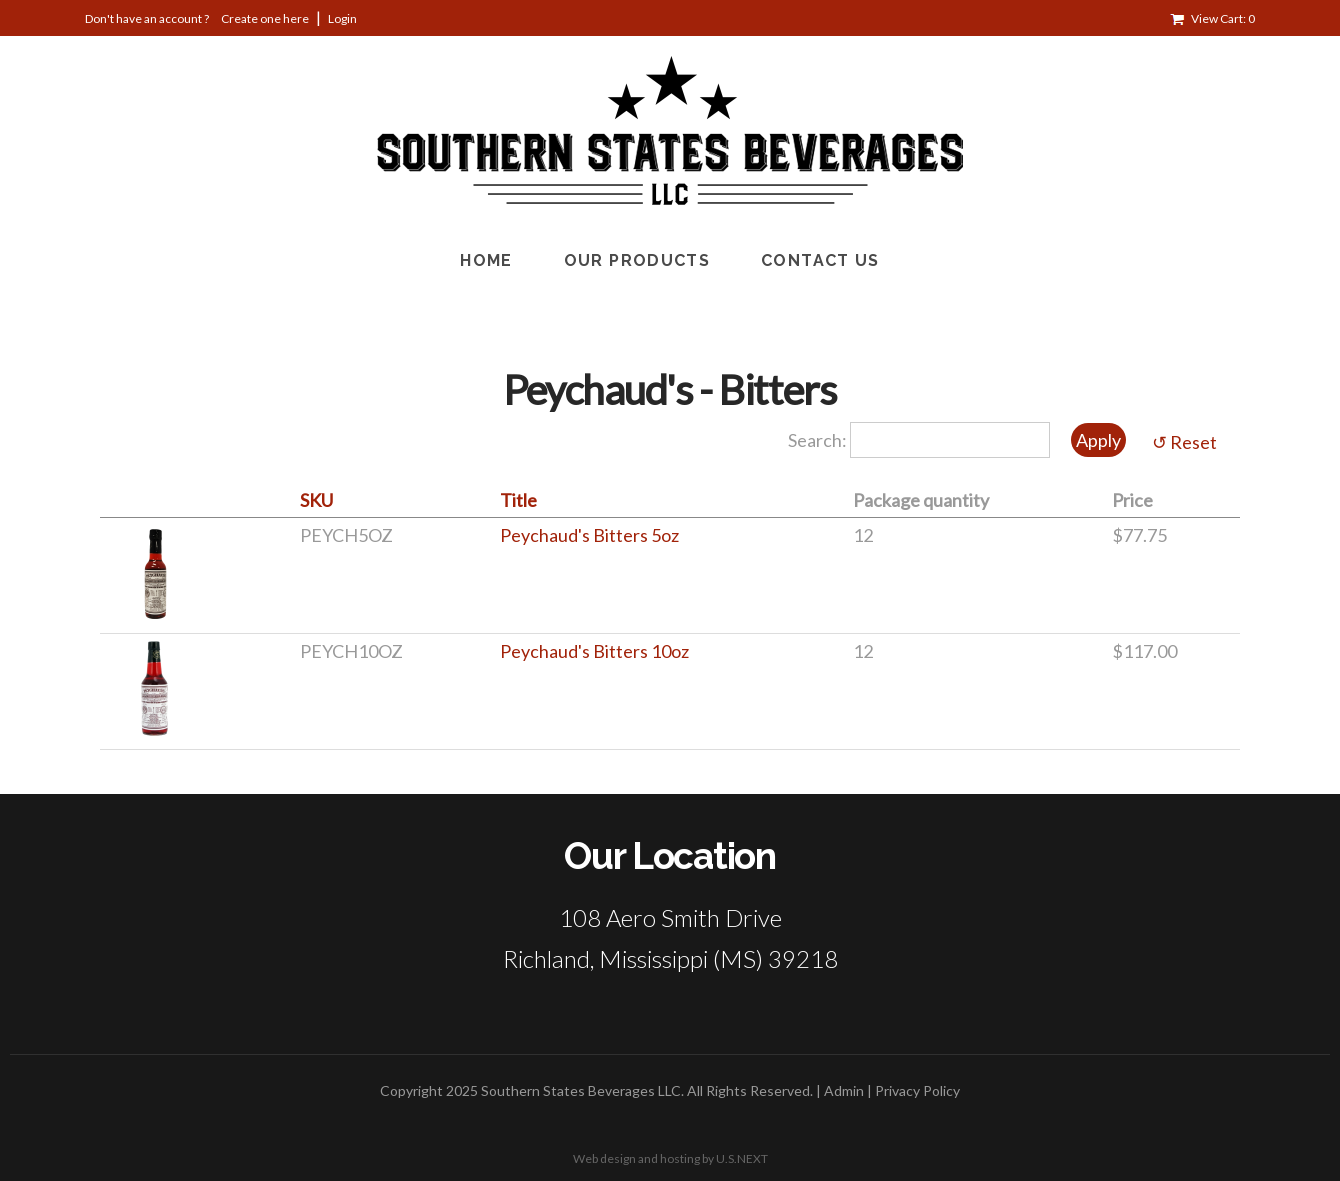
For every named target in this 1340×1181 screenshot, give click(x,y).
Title (518, 500)
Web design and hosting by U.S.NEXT (670, 1158)
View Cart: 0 (1223, 18)
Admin (844, 1090)
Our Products (637, 260)
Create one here (265, 18)
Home (486, 260)
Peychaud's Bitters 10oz (594, 651)
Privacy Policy (917, 1090)
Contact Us (820, 260)
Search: (819, 440)
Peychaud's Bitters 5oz (589, 535)
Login (342, 18)
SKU (316, 500)
